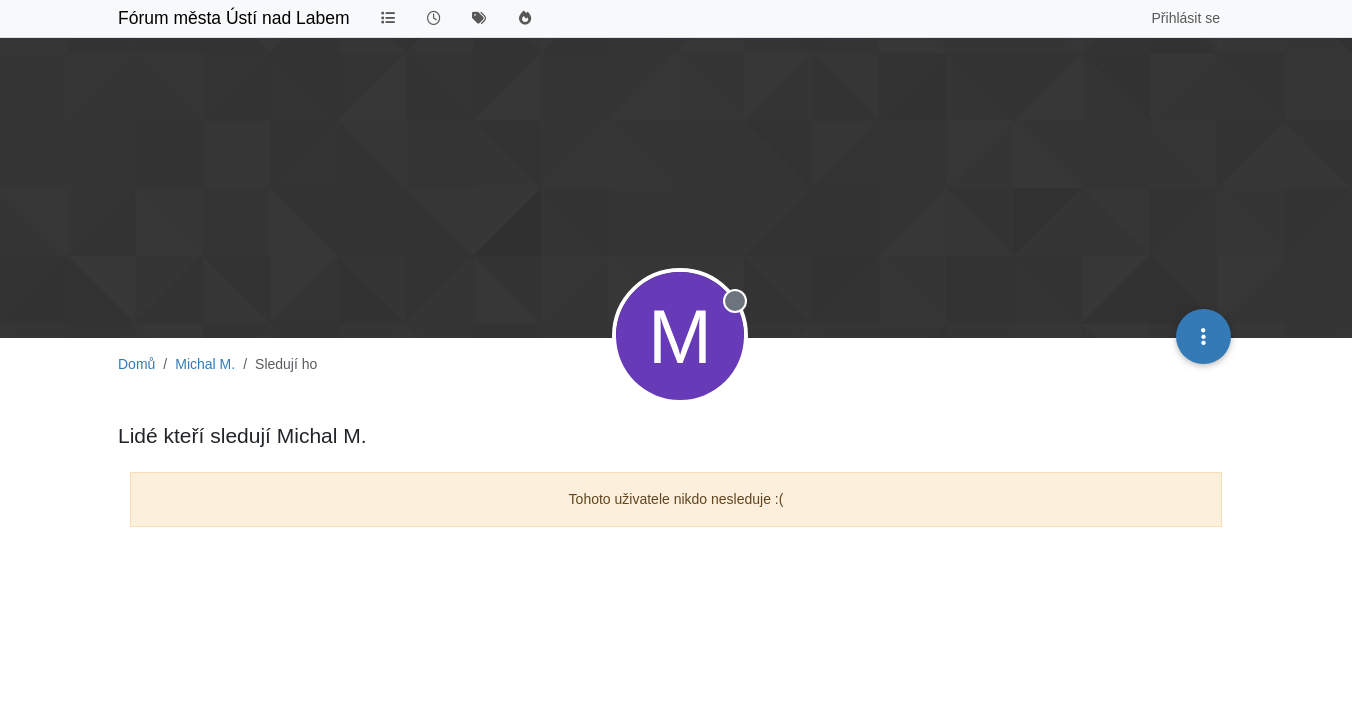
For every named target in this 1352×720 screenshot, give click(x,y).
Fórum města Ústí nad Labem (233, 18)
